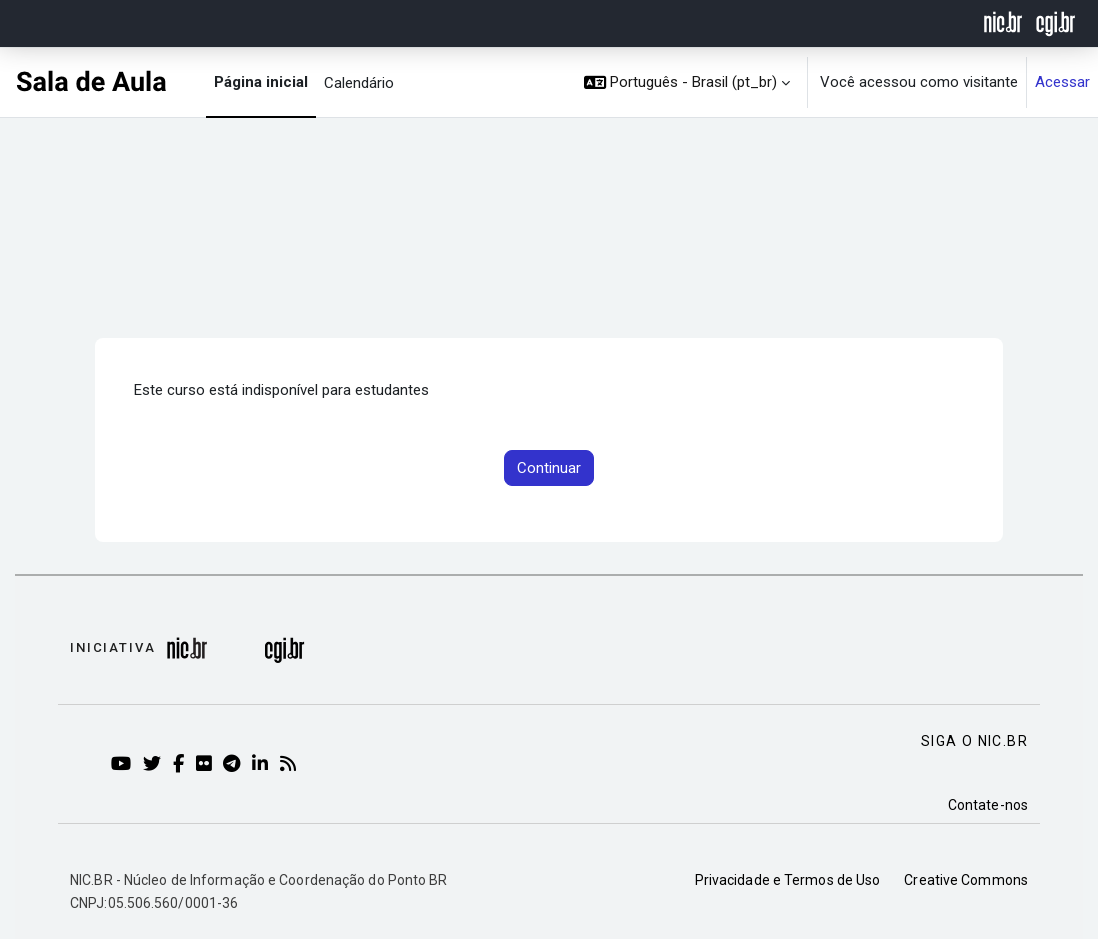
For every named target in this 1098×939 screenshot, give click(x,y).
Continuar (549, 468)
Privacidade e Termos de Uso (788, 880)
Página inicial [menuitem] (261, 82)
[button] (687, 82)
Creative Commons (966, 880)
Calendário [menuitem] (359, 83)
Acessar (1062, 82)
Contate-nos (988, 805)
